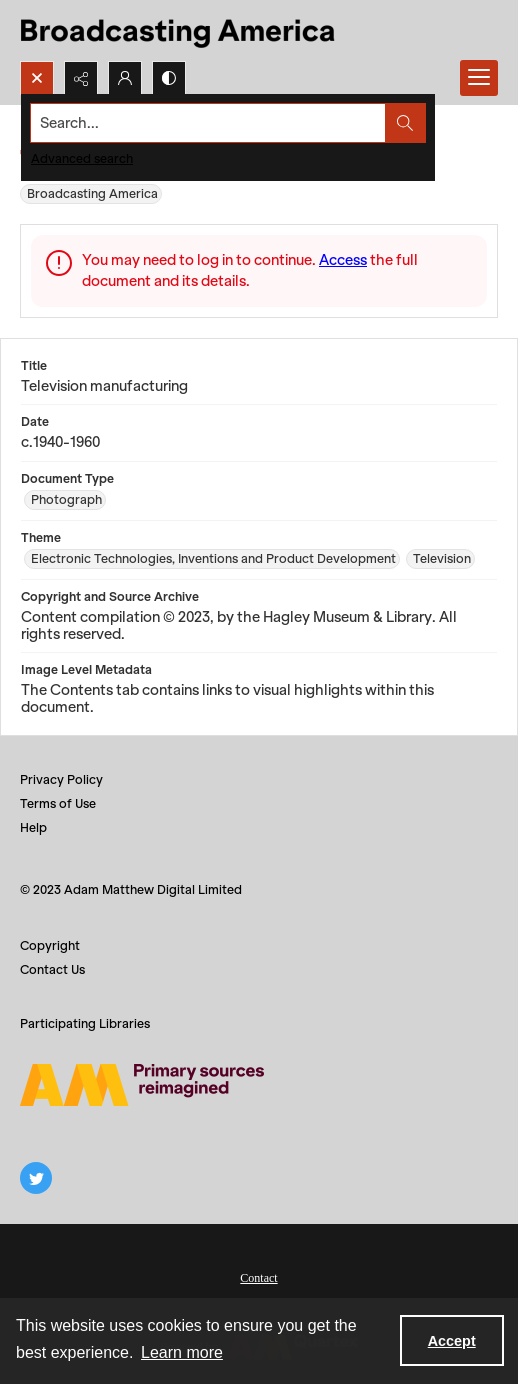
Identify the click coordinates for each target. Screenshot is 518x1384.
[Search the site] (209, 123)
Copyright (50, 945)
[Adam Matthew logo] (142, 1085)
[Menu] (479, 78)
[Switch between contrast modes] (169, 78)
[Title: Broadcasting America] (179, 30)
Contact (258, 1278)
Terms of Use (58, 803)
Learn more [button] (182, 1352)
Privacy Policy (61, 779)
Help (33, 827)
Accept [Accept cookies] (452, 1341)
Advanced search (82, 158)
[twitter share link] (36, 1178)
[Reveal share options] (81, 78)
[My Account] (125, 78)
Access (343, 260)
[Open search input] (37, 78)
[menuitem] (259, 1276)
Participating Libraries (85, 1023)
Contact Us (52, 969)
